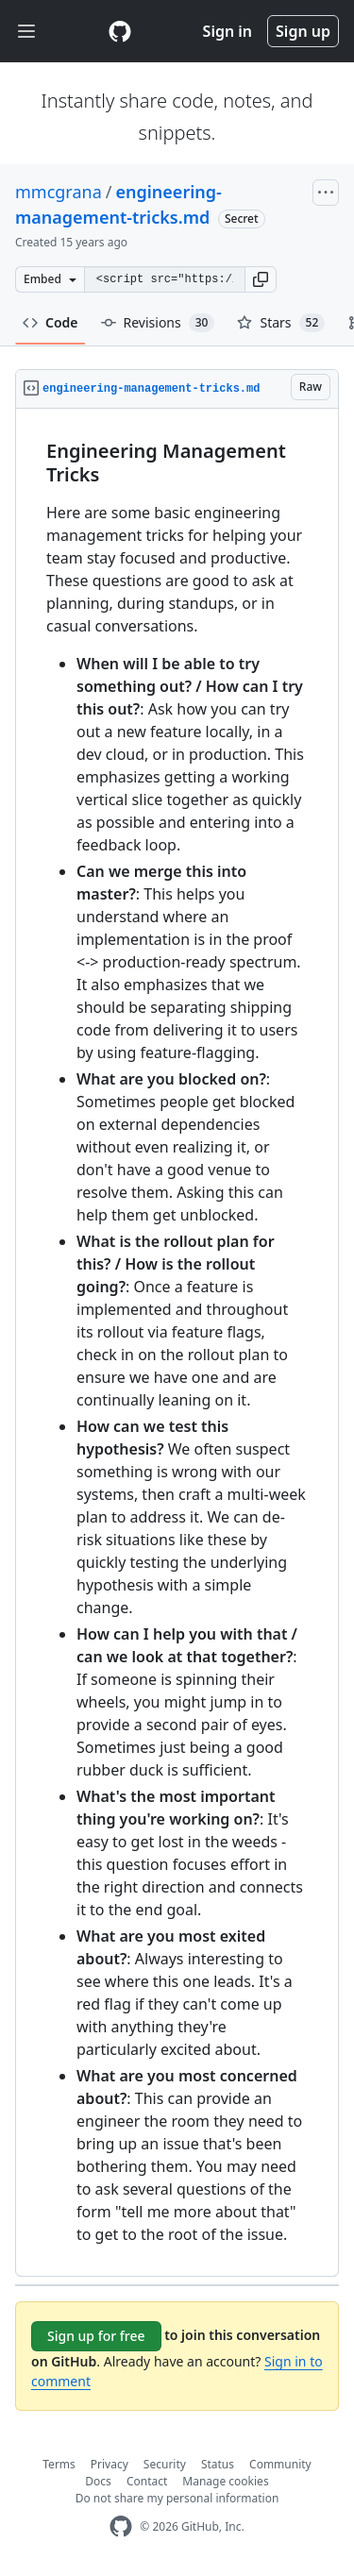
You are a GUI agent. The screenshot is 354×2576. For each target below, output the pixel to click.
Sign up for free (96, 2336)
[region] (177, 1343)
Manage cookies (225, 2481)
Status (217, 2464)
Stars (281, 322)
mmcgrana (58, 191)
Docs (98, 2481)
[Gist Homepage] (120, 31)
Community (280, 2464)
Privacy (109, 2464)
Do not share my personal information (177, 2498)
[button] (260, 279)
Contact (146, 2481)
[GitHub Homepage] (121, 2526)
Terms (59, 2464)
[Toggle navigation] (26, 31)
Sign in (227, 31)
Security (164, 2464)
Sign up (303, 31)
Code (50, 322)
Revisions (158, 322)
